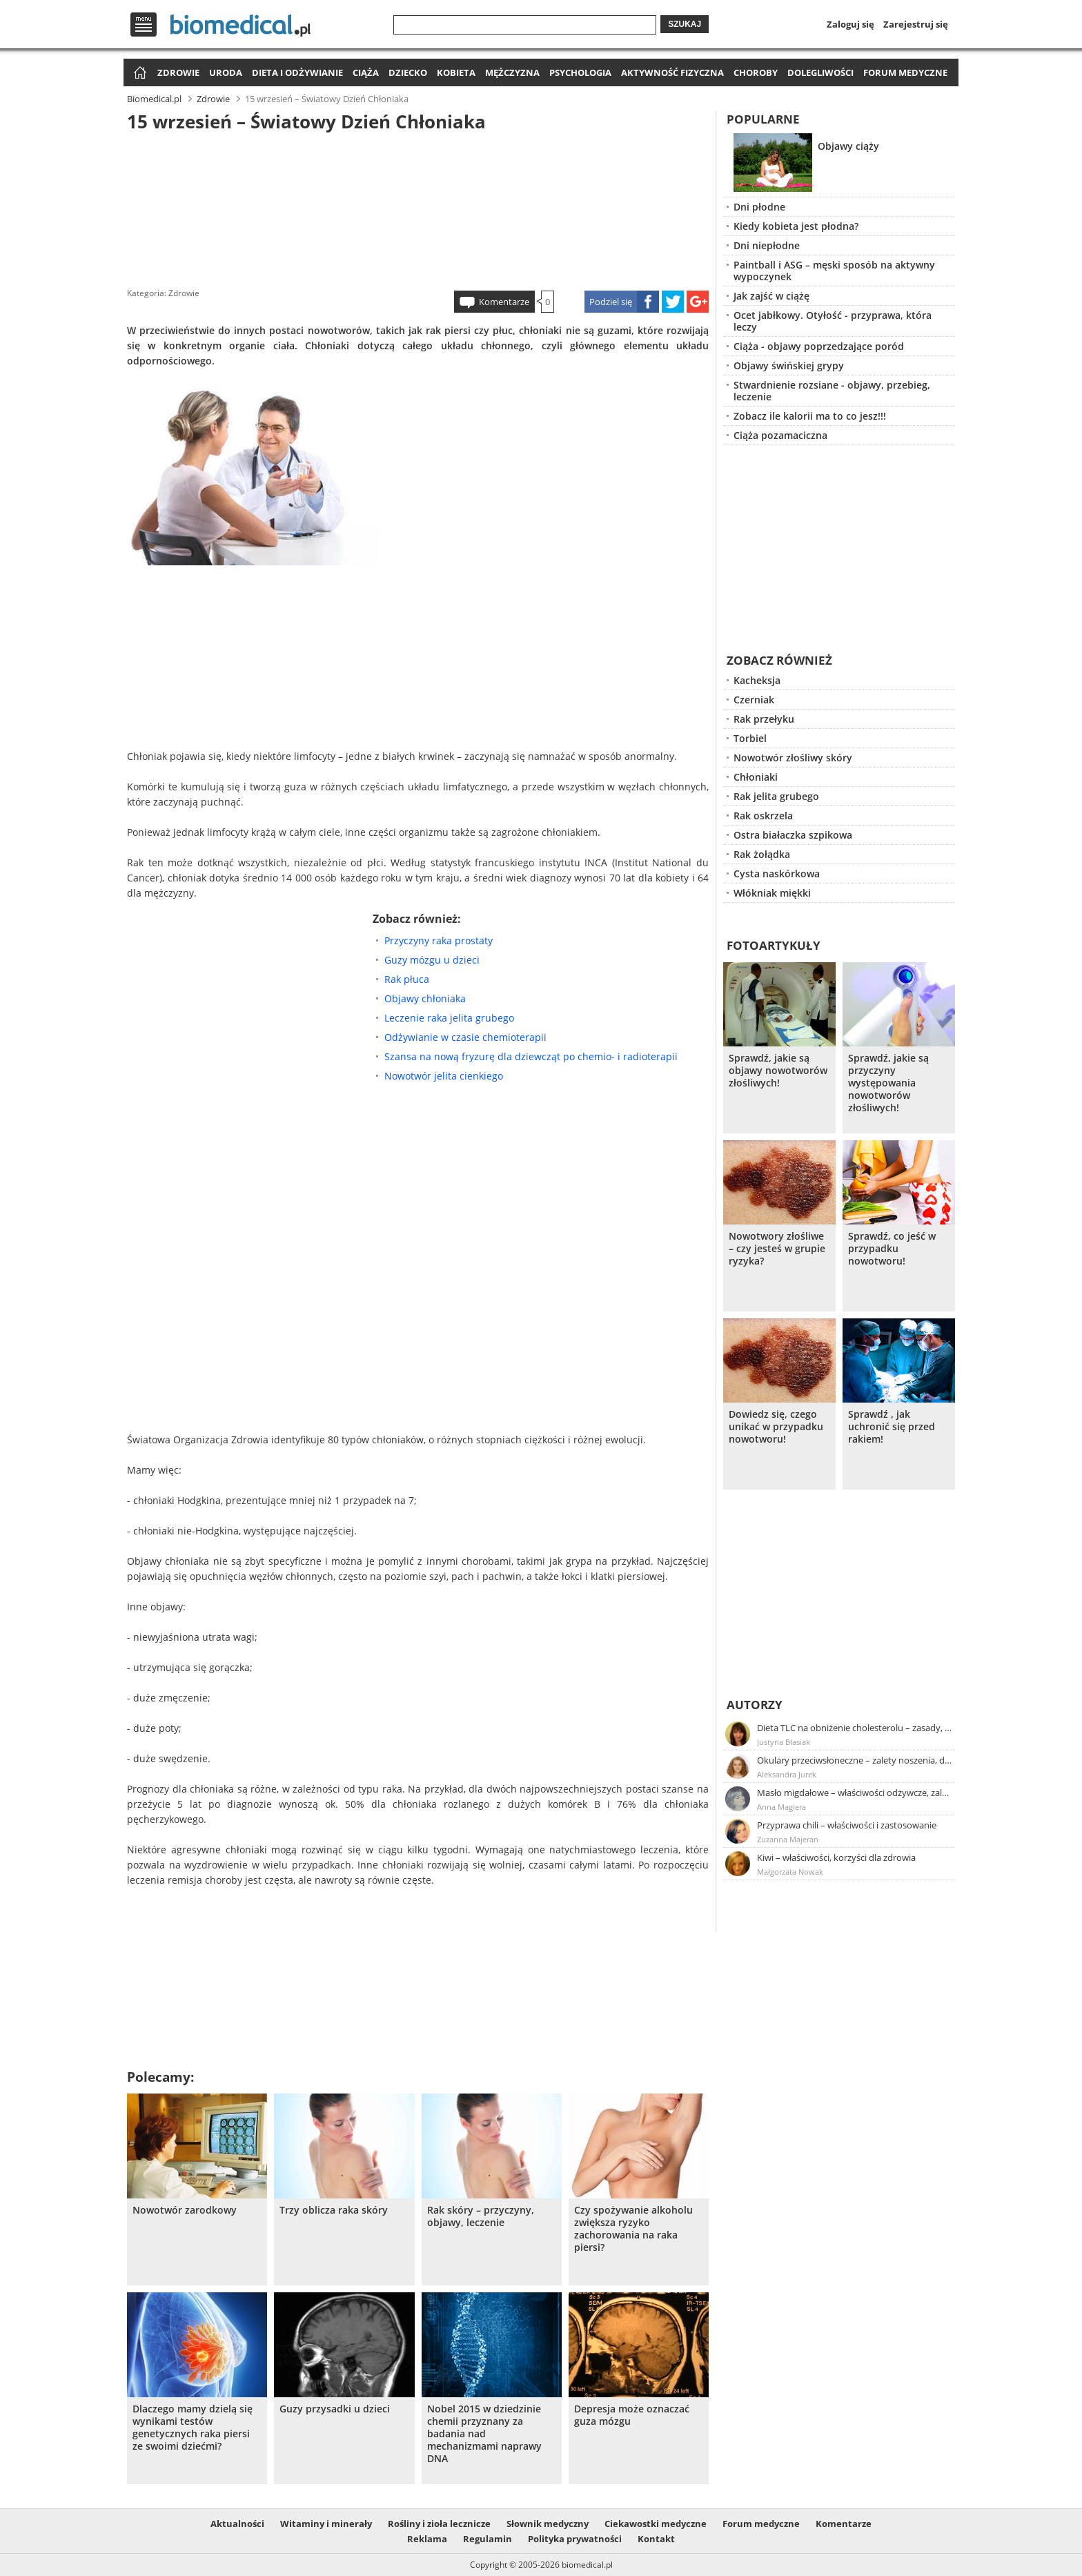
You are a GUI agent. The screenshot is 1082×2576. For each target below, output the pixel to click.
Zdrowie (178, 72)
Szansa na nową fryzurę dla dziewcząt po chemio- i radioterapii (531, 1056)
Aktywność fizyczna (672, 72)
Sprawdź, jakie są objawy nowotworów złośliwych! (778, 1070)
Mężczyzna (512, 72)
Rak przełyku (764, 718)
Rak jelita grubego (776, 796)
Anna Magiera (781, 1807)
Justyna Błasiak (783, 1742)
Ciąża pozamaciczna (780, 435)
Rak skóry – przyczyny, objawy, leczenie (480, 2216)
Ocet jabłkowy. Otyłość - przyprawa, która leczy (833, 321)
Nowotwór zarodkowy (184, 2210)
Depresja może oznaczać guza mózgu (631, 2415)
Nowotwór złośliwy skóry (793, 757)
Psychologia (580, 72)
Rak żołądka (762, 854)
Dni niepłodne (767, 245)
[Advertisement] (418, 206)
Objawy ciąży (848, 146)
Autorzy (755, 1705)
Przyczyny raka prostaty (438, 940)
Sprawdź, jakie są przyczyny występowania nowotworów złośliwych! (888, 1083)
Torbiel (750, 738)
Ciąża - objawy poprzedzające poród (819, 346)
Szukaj (684, 24)
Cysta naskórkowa (777, 873)
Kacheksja (757, 680)
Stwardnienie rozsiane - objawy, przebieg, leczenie (832, 390)
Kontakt (656, 2539)
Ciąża (366, 72)
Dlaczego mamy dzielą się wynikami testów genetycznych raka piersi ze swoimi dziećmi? (192, 2427)
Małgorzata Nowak (790, 1871)
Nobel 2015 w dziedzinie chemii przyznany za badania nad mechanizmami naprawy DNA (484, 2434)
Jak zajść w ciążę (771, 295)
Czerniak (754, 699)
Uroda (225, 72)
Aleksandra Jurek (786, 1774)
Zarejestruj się (915, 24)
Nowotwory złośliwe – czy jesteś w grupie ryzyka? (777, 1248)
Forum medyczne (905, 72)
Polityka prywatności (575, 2539)
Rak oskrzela (763, 815)
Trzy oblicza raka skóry (333, 2210)
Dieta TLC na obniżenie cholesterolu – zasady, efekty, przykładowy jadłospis (855, 1727)
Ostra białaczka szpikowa (793, 834)
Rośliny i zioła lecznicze (439, 2523)
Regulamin (487, 2539)
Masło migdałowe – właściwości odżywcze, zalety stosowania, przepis (855, 1792)
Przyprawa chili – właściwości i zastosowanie (846, 1825)
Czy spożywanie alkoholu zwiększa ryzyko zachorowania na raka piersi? (633, 2229)
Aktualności (237, 2523)
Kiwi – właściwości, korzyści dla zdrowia (836, 1857)
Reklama (427, 2539)
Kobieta (456, 72)
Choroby (756, 72)
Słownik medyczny (547, 2523)
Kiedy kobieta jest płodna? (796, 226)
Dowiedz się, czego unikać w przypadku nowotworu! (776, 1426)
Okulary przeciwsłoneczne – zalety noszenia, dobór (855, 1760)
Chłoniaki (756, 776)
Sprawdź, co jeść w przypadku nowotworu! (892, 1248)
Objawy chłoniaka (425, 998)
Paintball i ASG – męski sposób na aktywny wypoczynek (834, 270)
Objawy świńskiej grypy (789, 365)
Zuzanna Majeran (787, 1839)
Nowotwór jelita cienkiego (443, 1075)
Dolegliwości (820, 72)
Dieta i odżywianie (297, 72)
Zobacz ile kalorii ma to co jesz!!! (810, 415)
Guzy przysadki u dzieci (334, 2409)
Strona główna (138, 73)
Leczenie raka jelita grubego (449, 1017)
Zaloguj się (850, 24)
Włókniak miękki (772, 892)
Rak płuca (406, 979)
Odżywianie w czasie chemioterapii (465, 1037)
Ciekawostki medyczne (655, 2523)
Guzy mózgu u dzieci (432, 959)
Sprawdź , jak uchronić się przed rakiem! (891, 1426)
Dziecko (407, 72)
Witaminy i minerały (326, 2523)
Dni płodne (759, 206)
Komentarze (504, 301)
